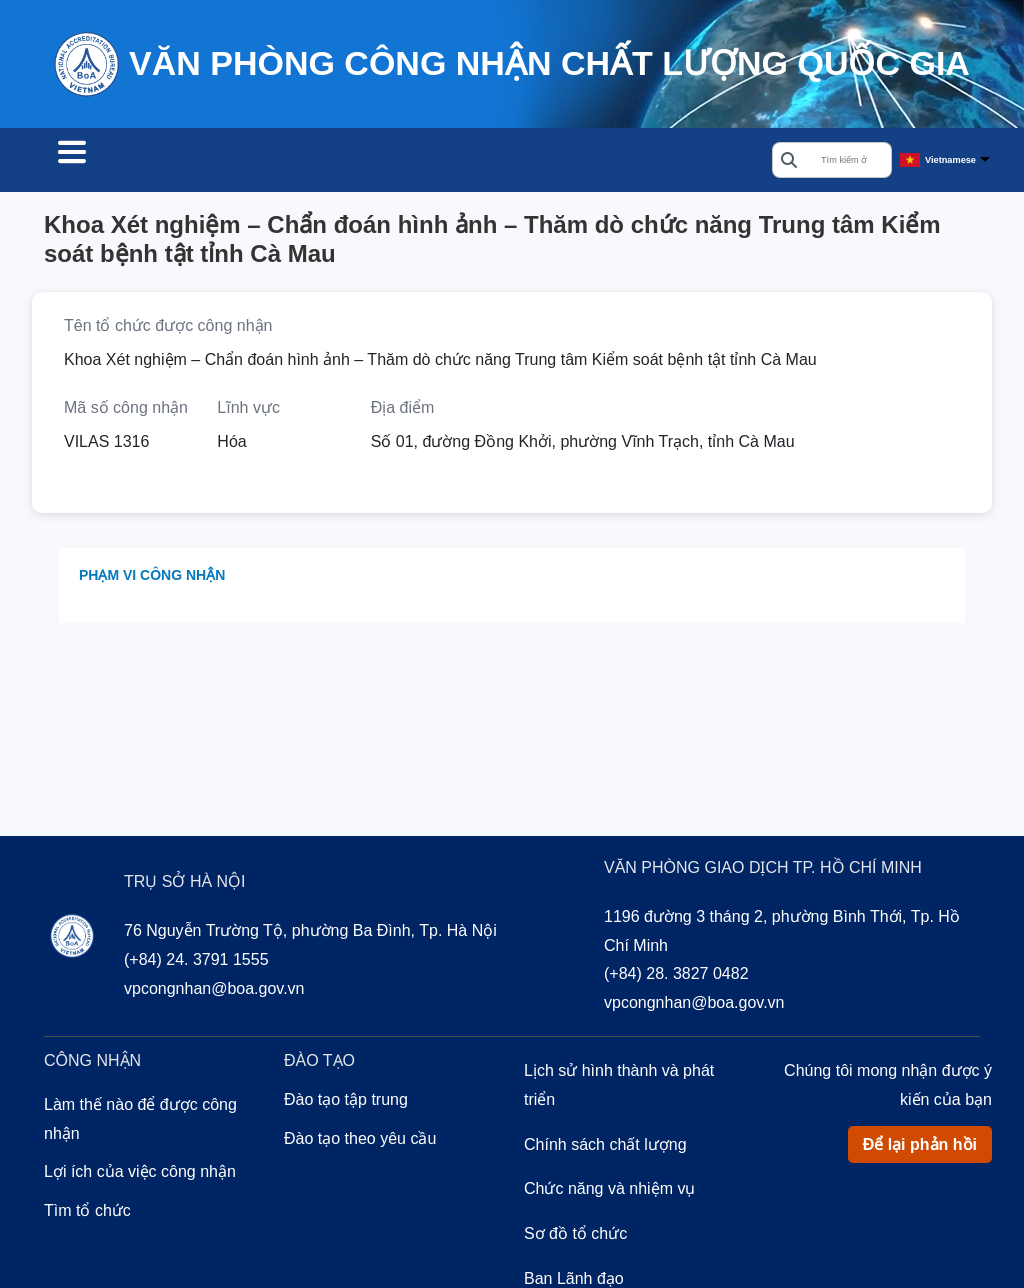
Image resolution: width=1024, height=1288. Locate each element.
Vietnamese (950, 161)
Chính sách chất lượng (605, 1147)
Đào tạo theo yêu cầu (360, 1141)
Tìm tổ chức (115, 162)
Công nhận (254, 162)
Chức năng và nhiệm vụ (609, 1191)
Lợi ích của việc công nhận (140, 1174)
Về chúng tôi (500, 162)
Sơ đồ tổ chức (575, 1236)
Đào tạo (374, 162)
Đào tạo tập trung (346, 1102)
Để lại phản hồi (920, 1147)
